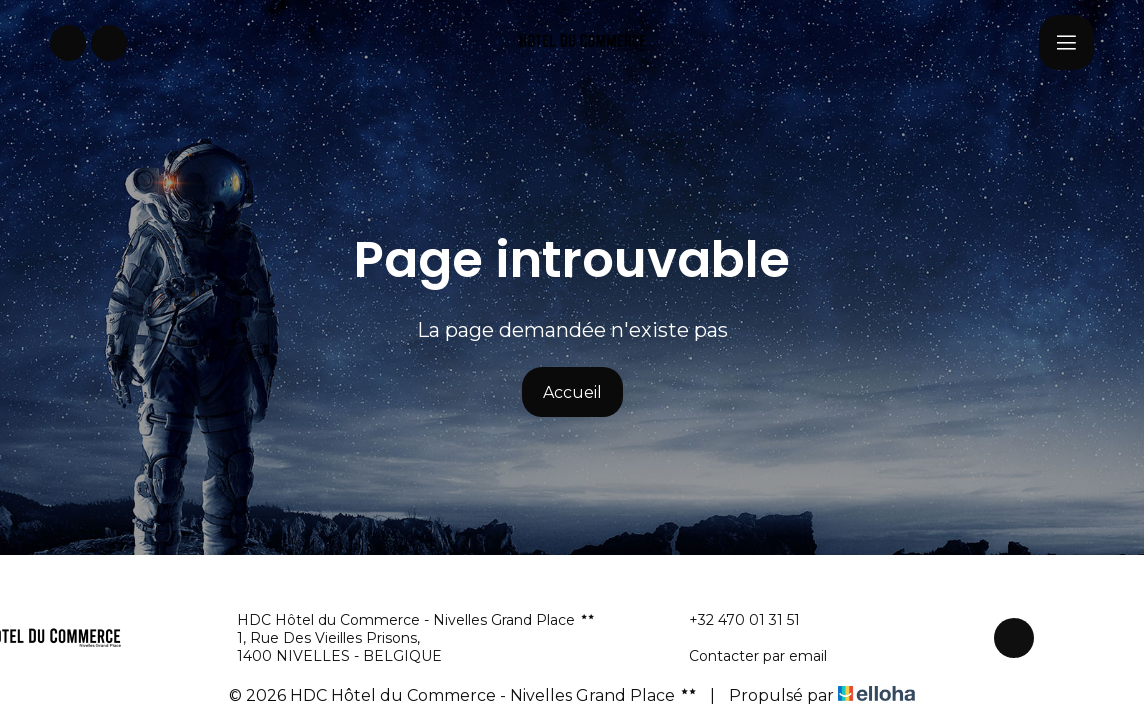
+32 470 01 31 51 (733, 620)
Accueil (572, 392)
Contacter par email (746, 656)
